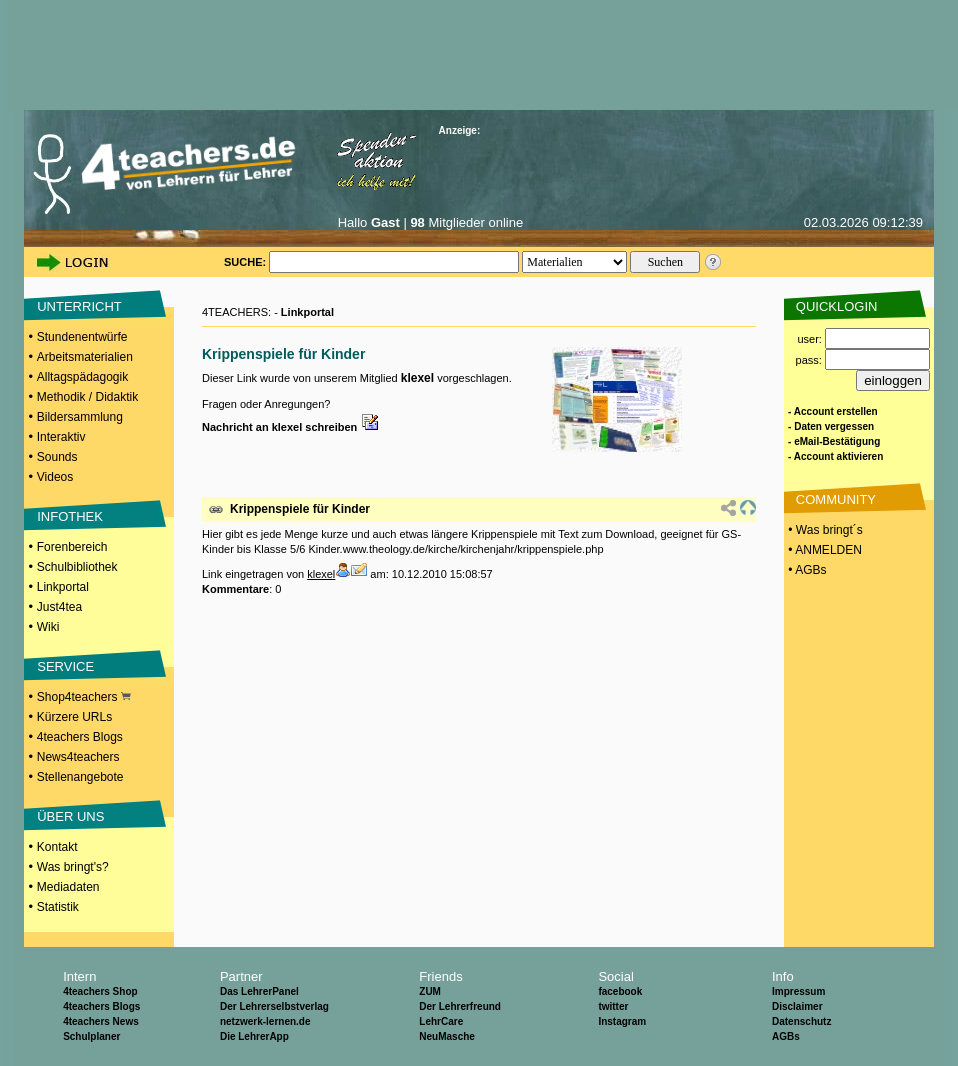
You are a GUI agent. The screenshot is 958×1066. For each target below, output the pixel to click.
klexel (417, 378)
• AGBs (806, 570)
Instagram (622, 1021)
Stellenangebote (80, 777)
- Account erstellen (833, 411)
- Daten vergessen (831, 426)
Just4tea (59, 607)
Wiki (48, 627)
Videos (55, 477)
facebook (620, 991)
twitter (613, 1006)
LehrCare (441, 1021)
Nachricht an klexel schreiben (291, 427)
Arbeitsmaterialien (85, 357)
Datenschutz (801, 1021)
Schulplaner (91, 1036)
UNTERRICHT (79, 306)
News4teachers (78, 757)
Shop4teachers (84, 697)
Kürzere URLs (74, 717)
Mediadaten (68, 887)
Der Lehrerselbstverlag (274, 1006)
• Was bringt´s (824, 530)
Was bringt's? (73, 867)
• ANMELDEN (823, 550)
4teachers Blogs (80, 737)
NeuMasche (447, 1036)
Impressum (798, 991)
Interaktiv (61, 437)
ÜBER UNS (70, 816)
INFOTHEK (70, 516)
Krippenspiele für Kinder (300, 509)
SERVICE (65, 666)
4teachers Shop (100, 991)
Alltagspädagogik (82, 377)
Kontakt (57, 847)
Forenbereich (72, 547)
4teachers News (101, 1021)
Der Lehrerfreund (460, 1006)
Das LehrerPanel (259, 991)
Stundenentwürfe (82, 337)
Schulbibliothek (77, 567)
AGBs (786, 1036)
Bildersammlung (80, 417)
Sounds (57, 457)
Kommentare (235, 589)
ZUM (430, 991)
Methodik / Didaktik (87, 397)
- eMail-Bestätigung (834, 441)
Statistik (58, 907)
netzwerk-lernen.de (265, 1021)
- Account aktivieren (835, 456)
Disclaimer (797, 1006)
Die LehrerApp (254, 1036)
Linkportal (63, 587)
